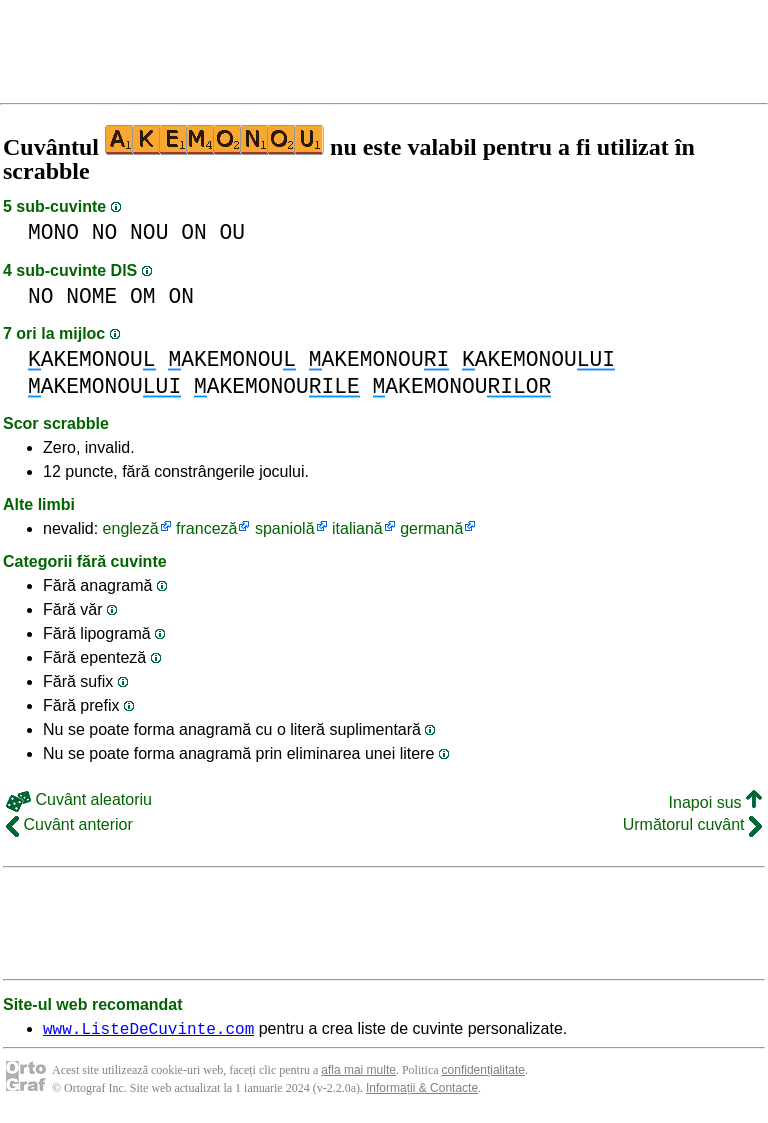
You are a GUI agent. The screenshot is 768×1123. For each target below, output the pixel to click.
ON (194, 232)
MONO (53, 232)
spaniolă (285, 528)
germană (431, 528)
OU (232, 232)
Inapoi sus (715, 802)
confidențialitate (483, 1073)
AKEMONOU (92, 359)
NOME (91, 296)
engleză (131, 528)
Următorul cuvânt (692, 824)
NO (105, 232)
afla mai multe (358, 1073)
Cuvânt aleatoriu (79, 799)
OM (143, 296)
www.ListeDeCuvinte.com (148, 1031)
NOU (149, 232)
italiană (357, 528)
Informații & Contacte (422, 1091)
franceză (206, 528)
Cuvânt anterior (69, 824)
